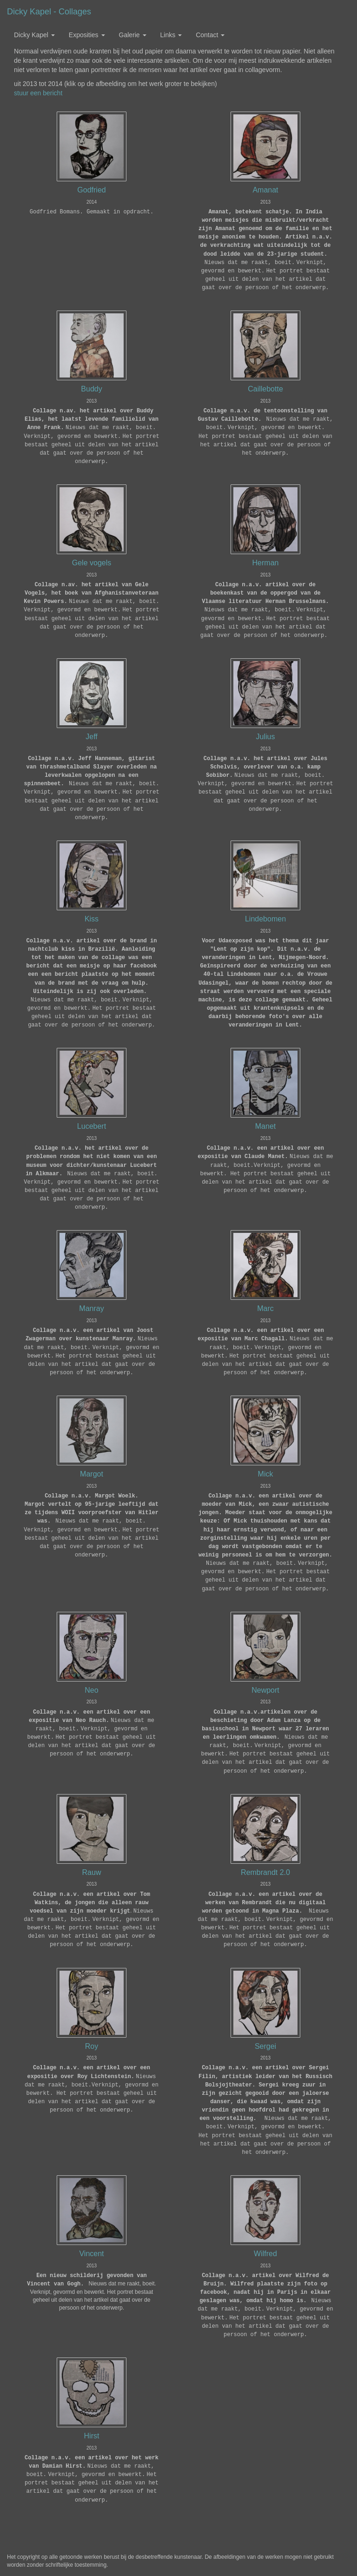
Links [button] (171, 35)
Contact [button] (210, 35)
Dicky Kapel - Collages (49, 11)
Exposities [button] (87, 35)
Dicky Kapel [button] (34, 35)
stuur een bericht (38, 93)
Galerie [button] (132, 35)
